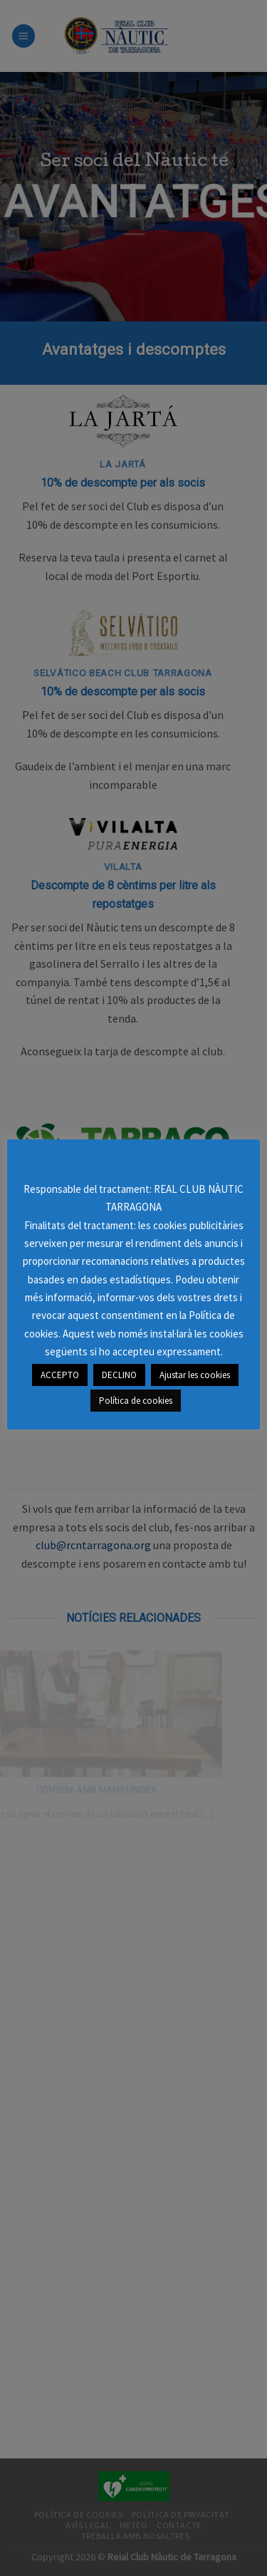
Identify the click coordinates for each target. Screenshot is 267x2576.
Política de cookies (135, 1401)
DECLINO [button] (119, 1375)
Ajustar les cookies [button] (194, 1375)
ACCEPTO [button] (60, 1375)
